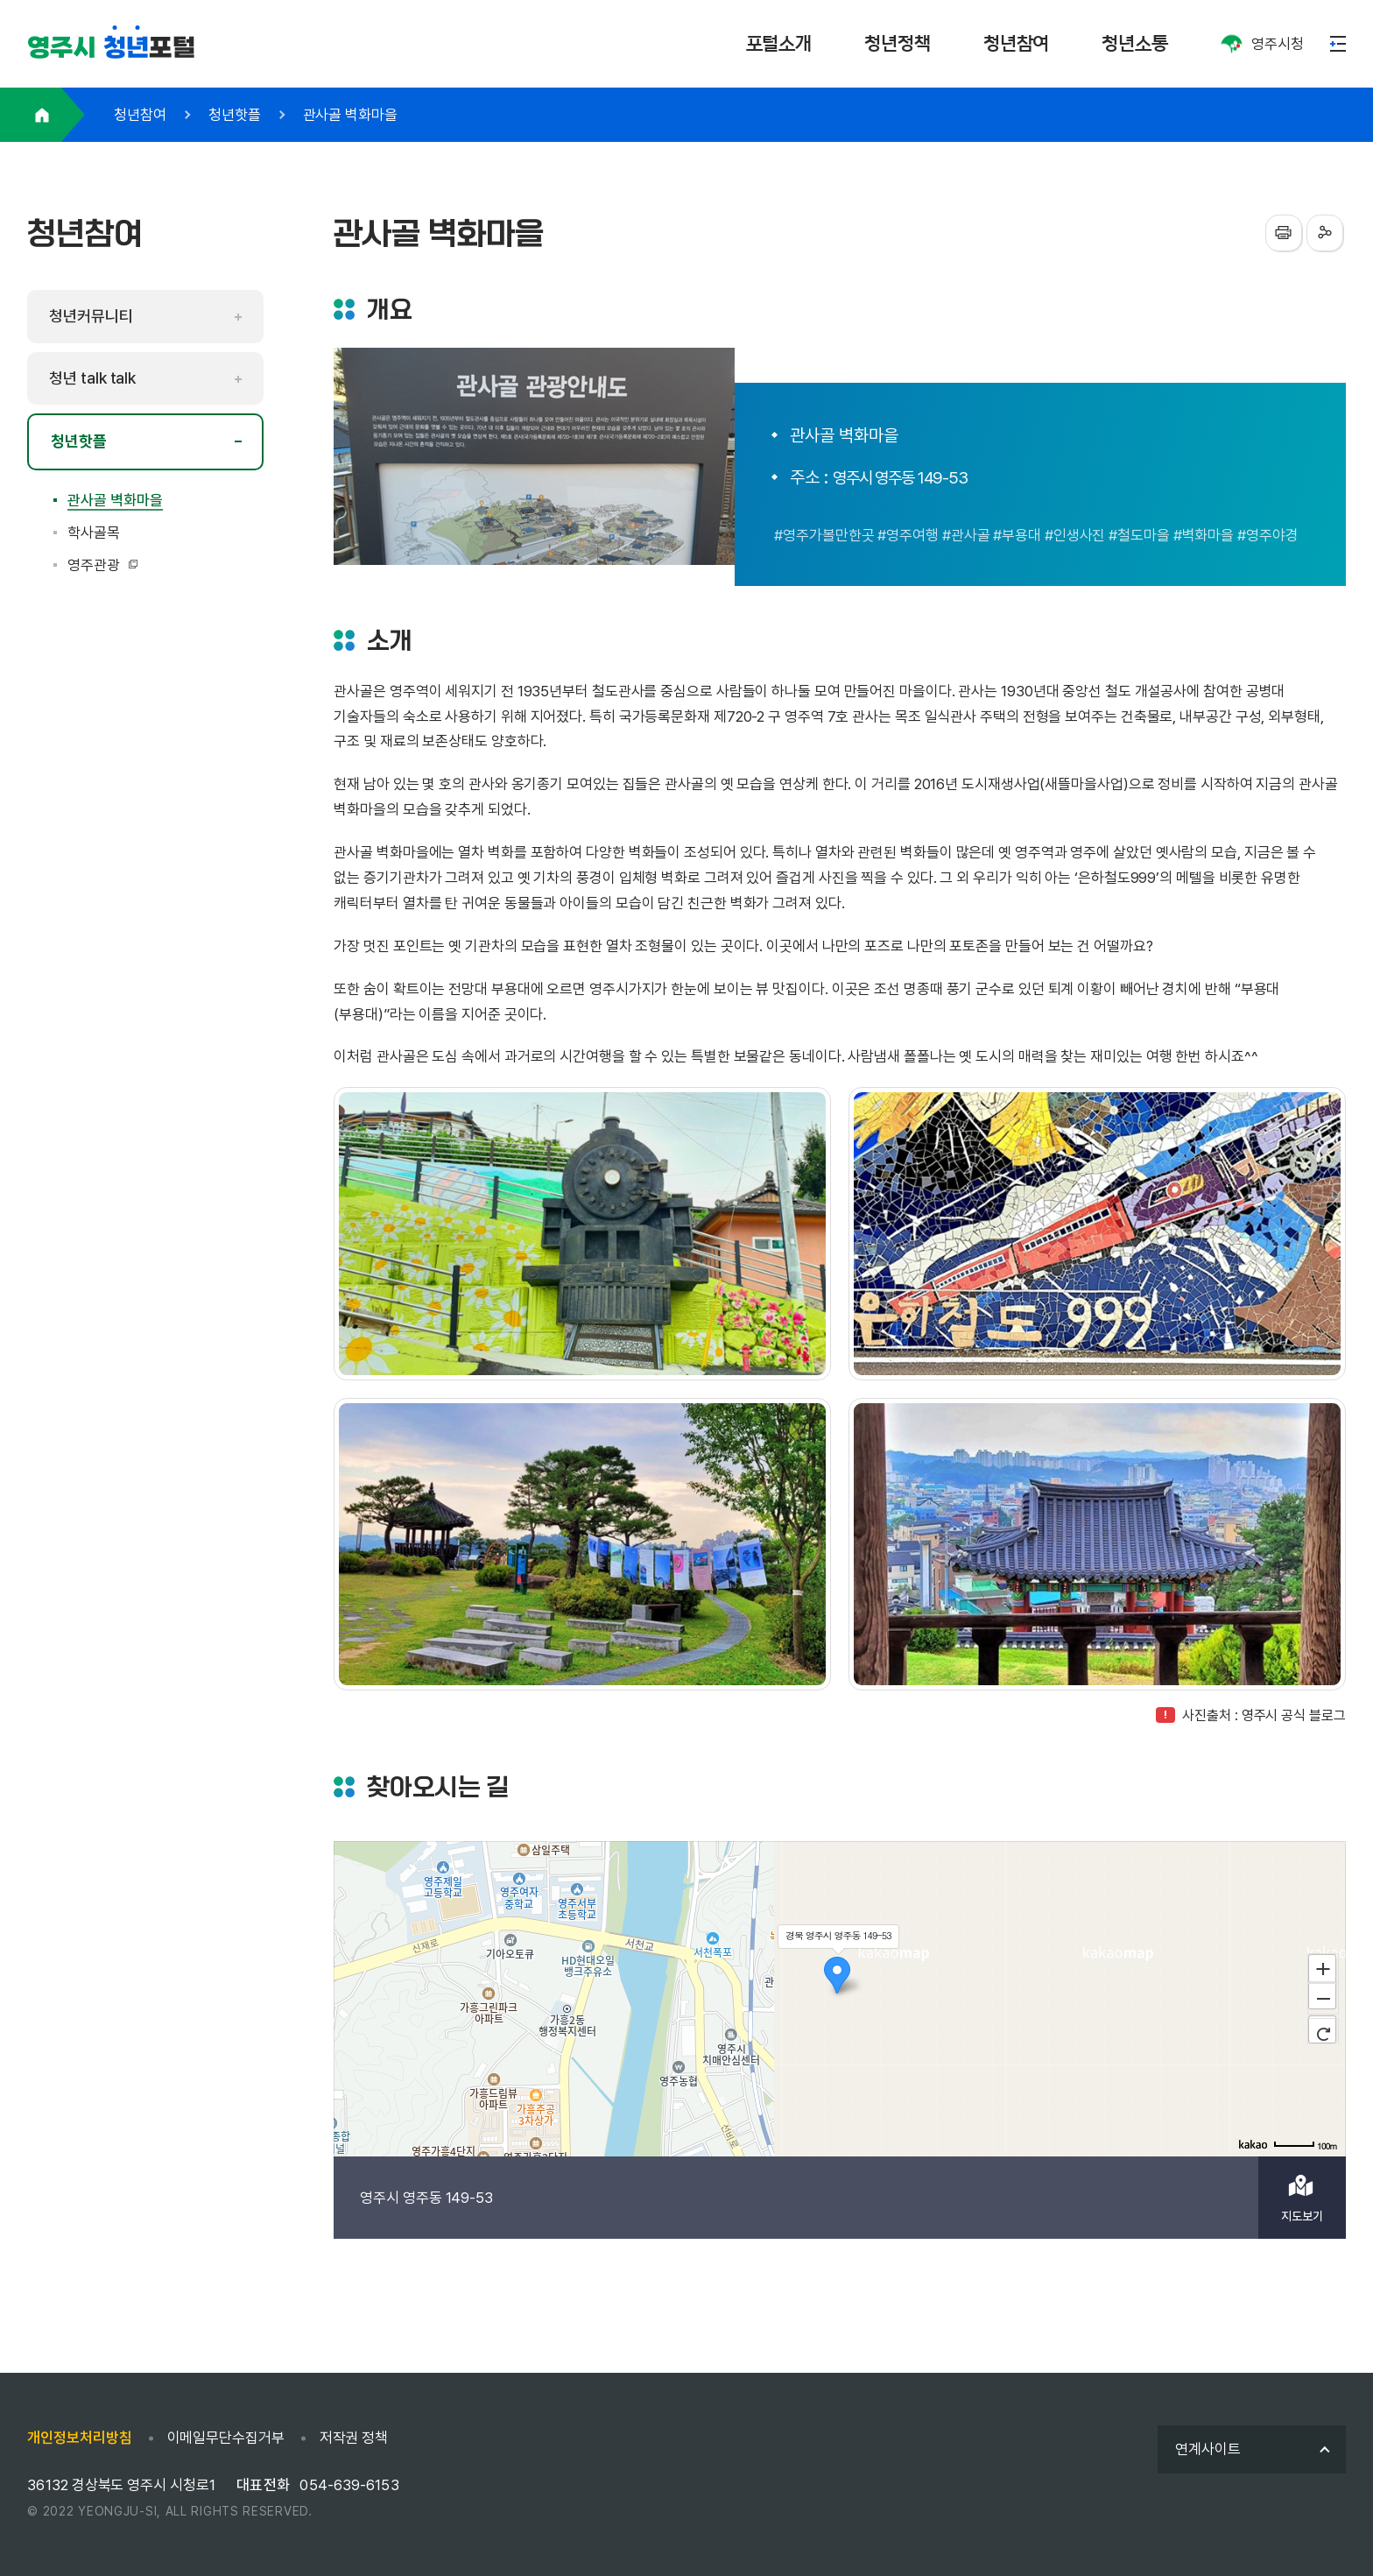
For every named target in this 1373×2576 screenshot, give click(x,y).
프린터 (1283, 233)
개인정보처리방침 (79, 2437)
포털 (110, 47)
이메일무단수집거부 (226, 2437)
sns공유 (1324, 233)
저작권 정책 (354, 2437)
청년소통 (1135, 43)
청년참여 (1016, 43)
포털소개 (779, 43)
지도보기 (1302, 2216)
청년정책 (897, 43)
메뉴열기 (1338, 44)
